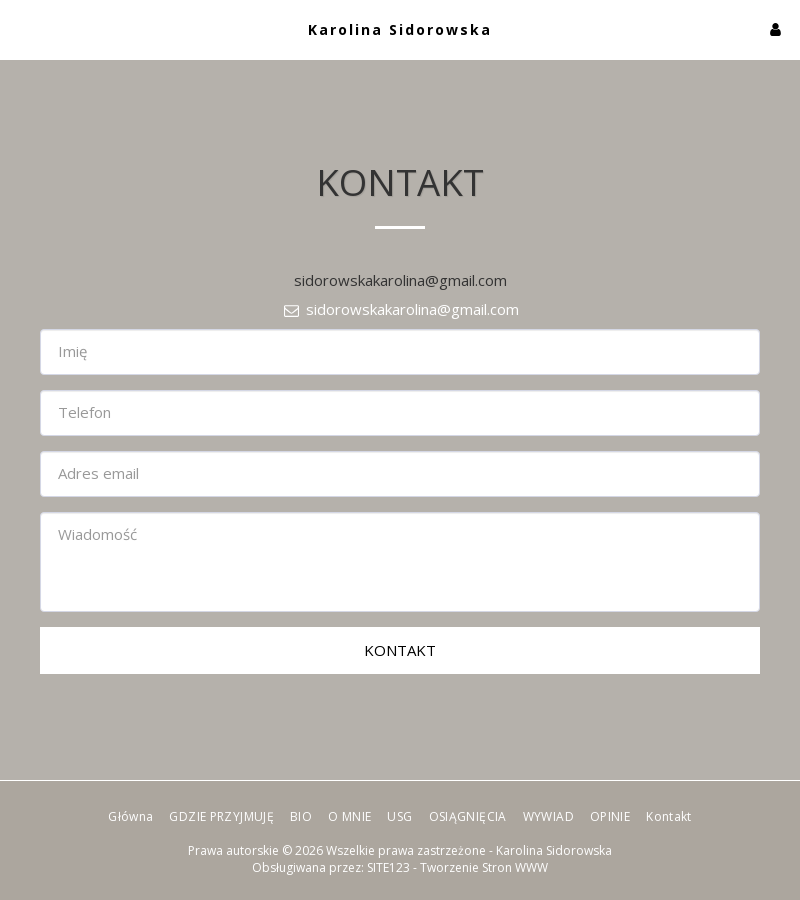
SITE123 (388, 867)
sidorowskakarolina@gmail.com (399, 309)
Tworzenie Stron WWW (484, 867)
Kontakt (400, 650)
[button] (22, 28)
